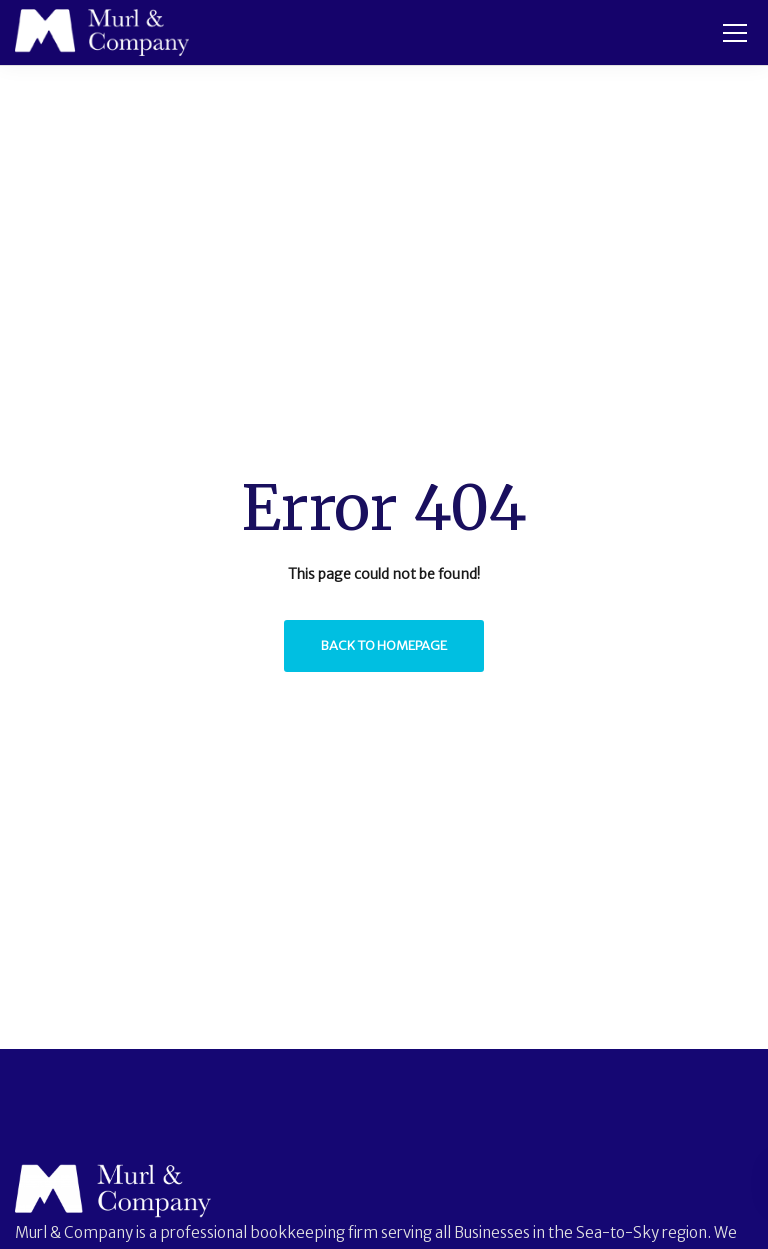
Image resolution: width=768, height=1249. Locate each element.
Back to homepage (384, 645)
